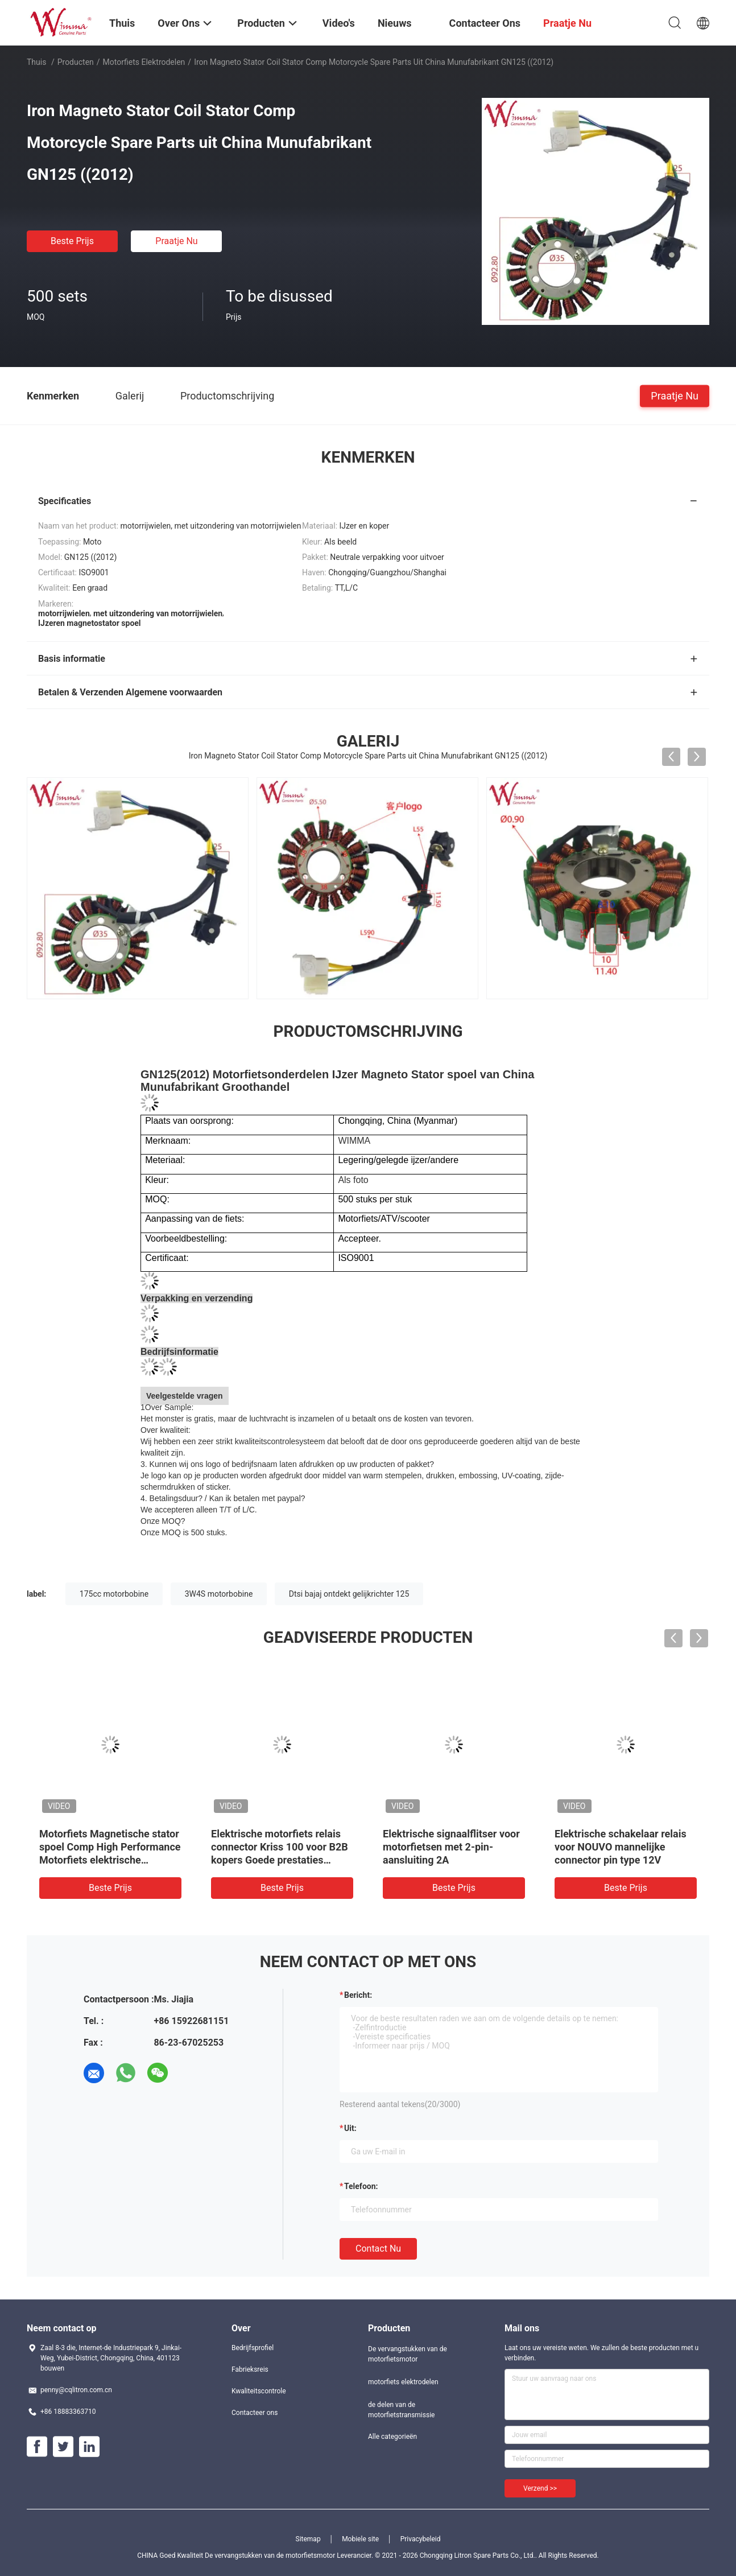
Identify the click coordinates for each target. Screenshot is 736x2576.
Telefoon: (361, 2186)
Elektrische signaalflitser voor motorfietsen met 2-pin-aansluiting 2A (451, 1847)
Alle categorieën (392, 2437)
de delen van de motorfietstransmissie (401, 2410)
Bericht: (358, 1995)
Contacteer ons (254, 2413)
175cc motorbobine (114, 1593)
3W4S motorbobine (219, 1593)
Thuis (36, 62)
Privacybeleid (420, 2539)
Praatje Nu (176, 241)
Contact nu (378, 2248)
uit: (350, 2128)
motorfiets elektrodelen (144, 62)
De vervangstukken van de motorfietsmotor (407, 2354)
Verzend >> (540, 2488)
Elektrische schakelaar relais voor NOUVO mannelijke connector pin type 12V (621, 1847)
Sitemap (308, 2539)
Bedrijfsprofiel (252, 2348)
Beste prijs (72, 241)
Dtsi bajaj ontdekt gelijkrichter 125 (349, 1593)
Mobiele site (360, 2539)
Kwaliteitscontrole (258, 2391)
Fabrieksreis (249, 2369)
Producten (75, 62)
